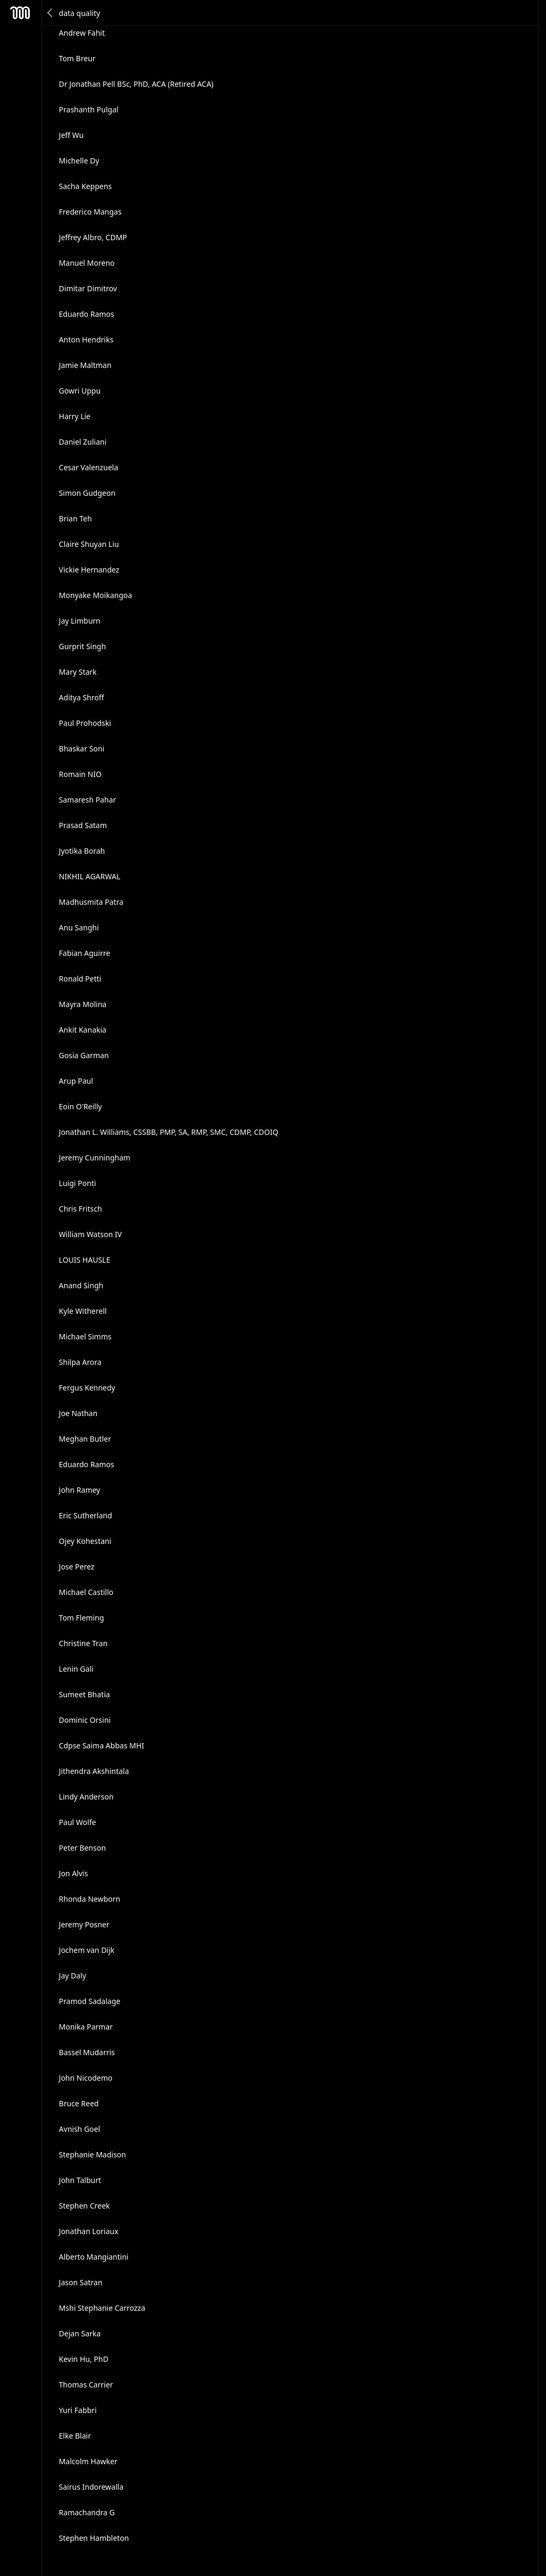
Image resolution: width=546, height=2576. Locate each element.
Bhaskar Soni (81, 748)
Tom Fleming (81, 1618)
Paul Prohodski (85, 723)
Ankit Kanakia (82, 1030)
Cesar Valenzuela (88, 467)
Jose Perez (77, 1566)
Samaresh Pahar (88, 800)
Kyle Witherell (83, 1311)
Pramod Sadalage (90, 2001)
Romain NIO (80, 774)
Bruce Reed (79, 2103)
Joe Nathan (78, 1413)
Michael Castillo (86, 1592)
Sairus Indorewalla (91, 2487)
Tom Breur (77, 58)
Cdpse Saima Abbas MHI (101, 1745)
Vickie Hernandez (89, 570)
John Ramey (80, 1490)
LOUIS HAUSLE (85, 1260)
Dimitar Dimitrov (88, 288)
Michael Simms (85, 1336)
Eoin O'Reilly (80, 1106)
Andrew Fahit (82, 33)
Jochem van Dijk (86, 1950)
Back (50, 13)
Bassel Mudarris (87, 2052)
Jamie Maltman (85, 365)
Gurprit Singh (82, 646)
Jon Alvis (73, 1873)
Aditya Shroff (81, 697)
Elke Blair (75, 2436)
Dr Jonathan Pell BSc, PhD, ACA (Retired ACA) (136, 84)
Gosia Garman (84, 1055)
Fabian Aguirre (85, 953)
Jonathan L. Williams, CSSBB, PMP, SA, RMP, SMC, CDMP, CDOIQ (168, 1132)
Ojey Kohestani (85, 1541)
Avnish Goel (80, 2129)
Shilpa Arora (80, 1362)
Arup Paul (76, 1081)
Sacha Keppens (85, 186)
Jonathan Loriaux (89, 2231)
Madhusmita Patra (91, 902)
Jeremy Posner (84, 1924)
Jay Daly (72, 1975)
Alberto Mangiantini (94, 2257)
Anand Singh (81, 1285)
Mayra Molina (83, 1004)
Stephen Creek (84, 2206)
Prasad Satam (83, 825)
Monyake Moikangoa (96, 595)
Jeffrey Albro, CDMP (93, 237)
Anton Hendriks (86, 339)
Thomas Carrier (86, 2384)
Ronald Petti (80, 979)
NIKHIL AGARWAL (89, 876)
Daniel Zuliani (83, 442)
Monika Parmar (86, 2027)
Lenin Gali (76, 1669)
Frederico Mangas (90, 212)
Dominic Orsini (85, 1720)
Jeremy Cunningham (94, 1157)
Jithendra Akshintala (94, 1771)
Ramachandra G (87, 2512)
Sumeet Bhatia (84, 1694)
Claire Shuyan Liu (89, 544)
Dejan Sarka (80, 2333)
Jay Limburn (80, 621)
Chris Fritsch (80, 1209)
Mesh (20, 12)
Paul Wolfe (77, 1822)
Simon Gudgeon (87, 493)
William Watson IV (90, 1234)
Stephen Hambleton (94, 2538)
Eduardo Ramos (86, 314)
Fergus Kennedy (87, 1388)
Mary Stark (78, 672)
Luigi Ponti (77, 1183)
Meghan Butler (85, 1439)
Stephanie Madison (92, 2154)
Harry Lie (74, 416)
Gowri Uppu (80, 391)
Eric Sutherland (85, 1515)
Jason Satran (81, 2282)
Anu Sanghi (79, 927)
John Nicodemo (86, 2078)
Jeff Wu (71, 135)
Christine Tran (83, 1643)
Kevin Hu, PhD (84, 2359)
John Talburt (80, 2180)
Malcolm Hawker (88, 2461)
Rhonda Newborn (89, 1899)
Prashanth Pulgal (89, 109)
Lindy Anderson (86, 1797)
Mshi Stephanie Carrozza (102, 2308)
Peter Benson (82, 1848)
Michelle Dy (79, 161)
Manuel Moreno (87, 263)
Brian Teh (75, 518)
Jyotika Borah (82, 851)
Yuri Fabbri (78, 2410)
